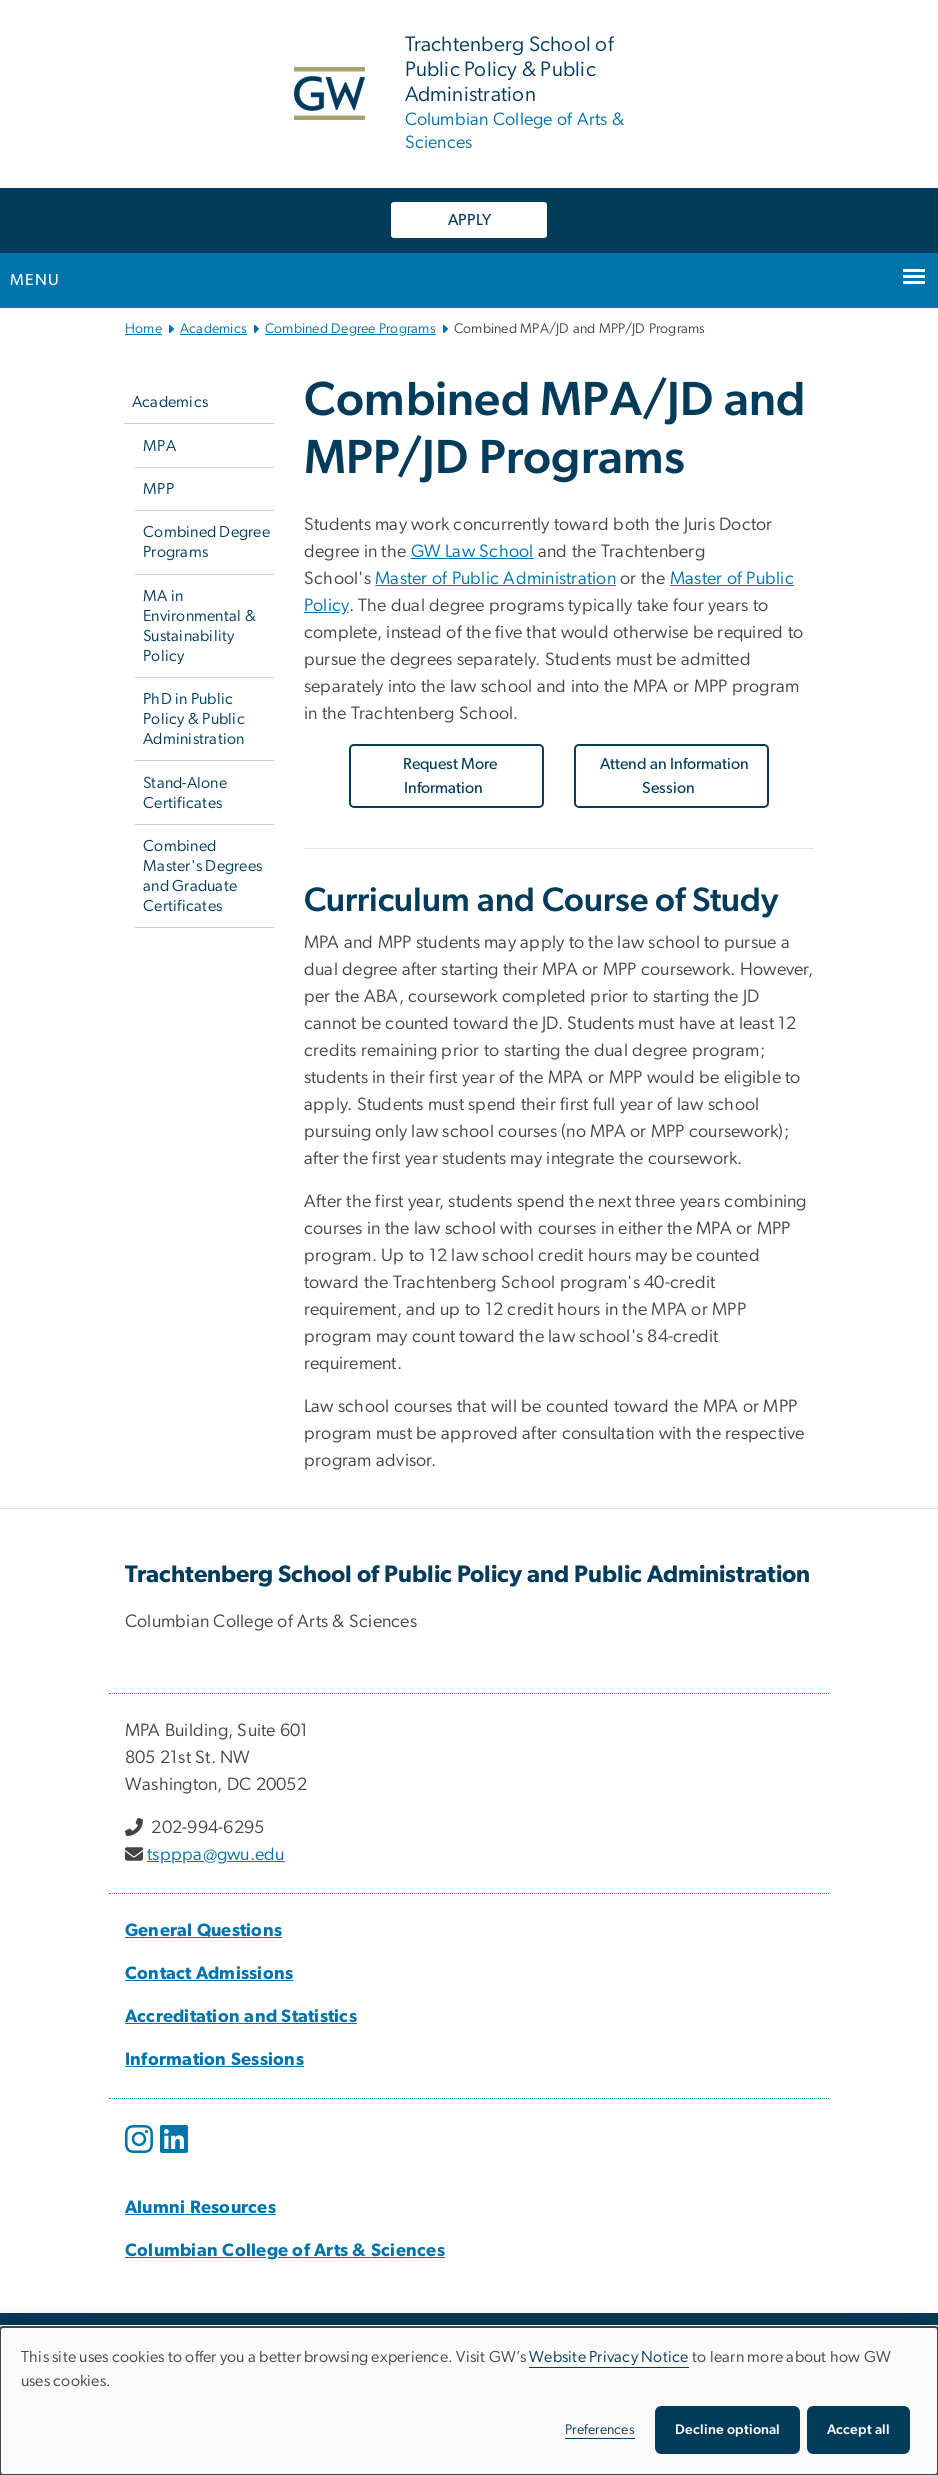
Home (143, 329)
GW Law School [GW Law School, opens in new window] (472, 552)
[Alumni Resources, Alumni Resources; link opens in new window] (200, 2208)
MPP (158, 489)
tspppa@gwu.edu (216, 1855)
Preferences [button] (600, 2430)
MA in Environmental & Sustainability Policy (199, 626)
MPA (159, 446)
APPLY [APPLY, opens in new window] (469, 220)
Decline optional (727, 2430)
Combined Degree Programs (350, 329)
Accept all (858, 2430)
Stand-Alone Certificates (185, 793)
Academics (213, 329)
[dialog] (469, 2401)
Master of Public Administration (495, 579)
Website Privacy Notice (609, 2357)
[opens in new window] (141, 2154)
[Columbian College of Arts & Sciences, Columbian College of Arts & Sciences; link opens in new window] (285, 2251)
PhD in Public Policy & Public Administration (194, 719)
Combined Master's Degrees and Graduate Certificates (202, 876)
